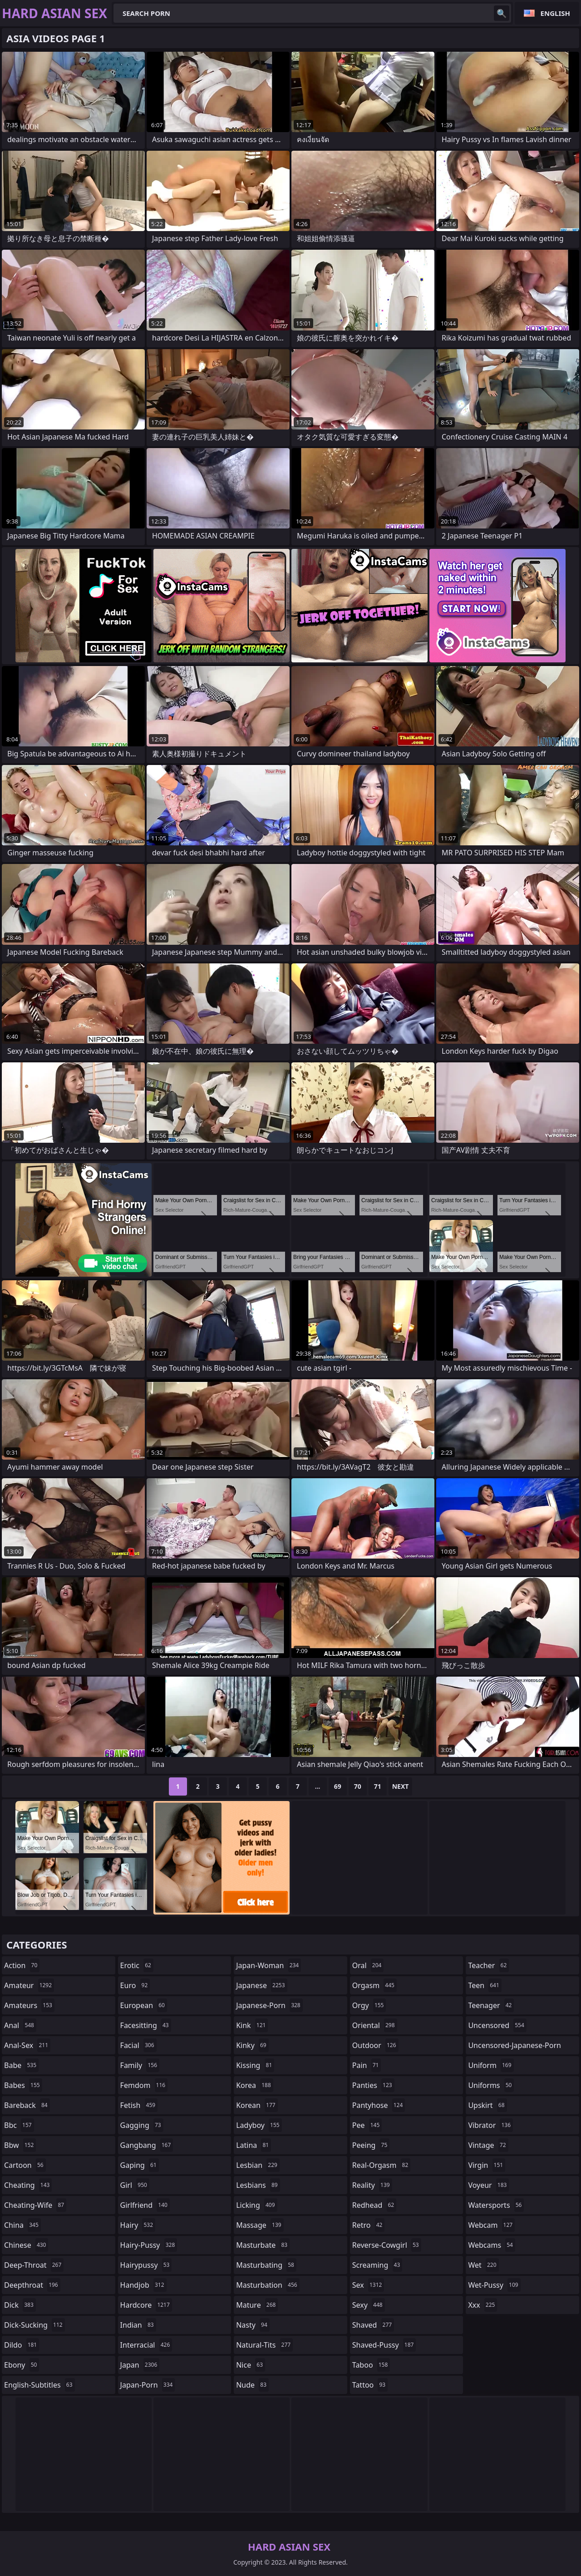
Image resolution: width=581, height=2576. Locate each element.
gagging (141, 2125)
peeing (370, 2145)
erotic (136, 1965)
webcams (491, 2245)
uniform (490, 2065)
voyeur (488, 2185)
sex (368, 2285)
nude (252, 2385)
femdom (144, 2085)
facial (138, 2045)
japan (140, 2365)
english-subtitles (39, 2385)
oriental (374, 2025)
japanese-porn (269, 2005)
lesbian (258, 2165)
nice (250, 2365)
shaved (373, 2325)
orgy (369, 2005)
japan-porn (147, 2385)
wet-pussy (494, 2285)
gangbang (146, 2145)
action (21, 1965)
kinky (252, 2045)
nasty (253, 2325)
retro (368, 2225)
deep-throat (34, 2265)
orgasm (374, 1985)
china (22, 2225)
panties (373, 2085)
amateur (29, 1985)
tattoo (370, 2385)
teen (484, 1985)
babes (23, 2085)
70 (357, 1786)
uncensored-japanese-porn (514, 2047)
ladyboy (258, 2125)
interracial (146, 2345)
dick (20, 2305)
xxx (482, 2305)
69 (337, 1786)
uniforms (491, 2085)
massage (259, 2225)
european (143, 2005)
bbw (20, 2145)
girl (134, 2185)
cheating (28, 2185)
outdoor (375, 2045)
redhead (374, 2205)
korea (254, 2085)
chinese (26, 2245)
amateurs (29, 2005)
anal (20, 2025)
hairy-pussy (148, 2245)
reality (372, 2185)
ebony (21, 2365)
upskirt (487, 2105)
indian (138, 2325)
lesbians (258, 2185)
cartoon (25, 2165)
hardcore (146, 2305)
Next (400, 1786)
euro (135, 1985)
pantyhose (378, 2105)
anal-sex (27, 2045)
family (139, 2065)
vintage (488, 2145)
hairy (137, 2225)
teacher (488, 1965)
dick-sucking (34, 2325)
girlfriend (145, 2205)
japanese (261, 1985)
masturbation (267, 2285)
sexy (368, 2305)
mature (257, 2305)
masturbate (263, 2245)
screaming (377, 2265)
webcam (491, 2225)
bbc (19, 2125)
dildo (21, 2345)
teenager (491, 2005)
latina (253, 2145)
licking (256, 2205)
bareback (27, 2105)
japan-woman (268, 1965)
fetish (139, 2105)
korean (257, 2105)
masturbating (266, 2265)
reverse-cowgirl (386, 2245)
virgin (486, 2165)
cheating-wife (35, 2205)
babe (21, 2065)
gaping (139, 2165)
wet (483, 2265)
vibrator (490, 2125)
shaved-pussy (384, 2345)
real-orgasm (381, 2165)
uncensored (497, 2025)
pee (367, 2125)
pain (366, 2065)
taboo (371, 2365)
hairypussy (146, 2265)
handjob (143, 2285)
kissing (255, 2065)
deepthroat (32, 2285)
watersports (496, 2205)
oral (368, 1965)
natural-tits (264, 2345)
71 (377, 1786)
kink (252, 2025)
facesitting (145, 2025)
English (555, 13)
